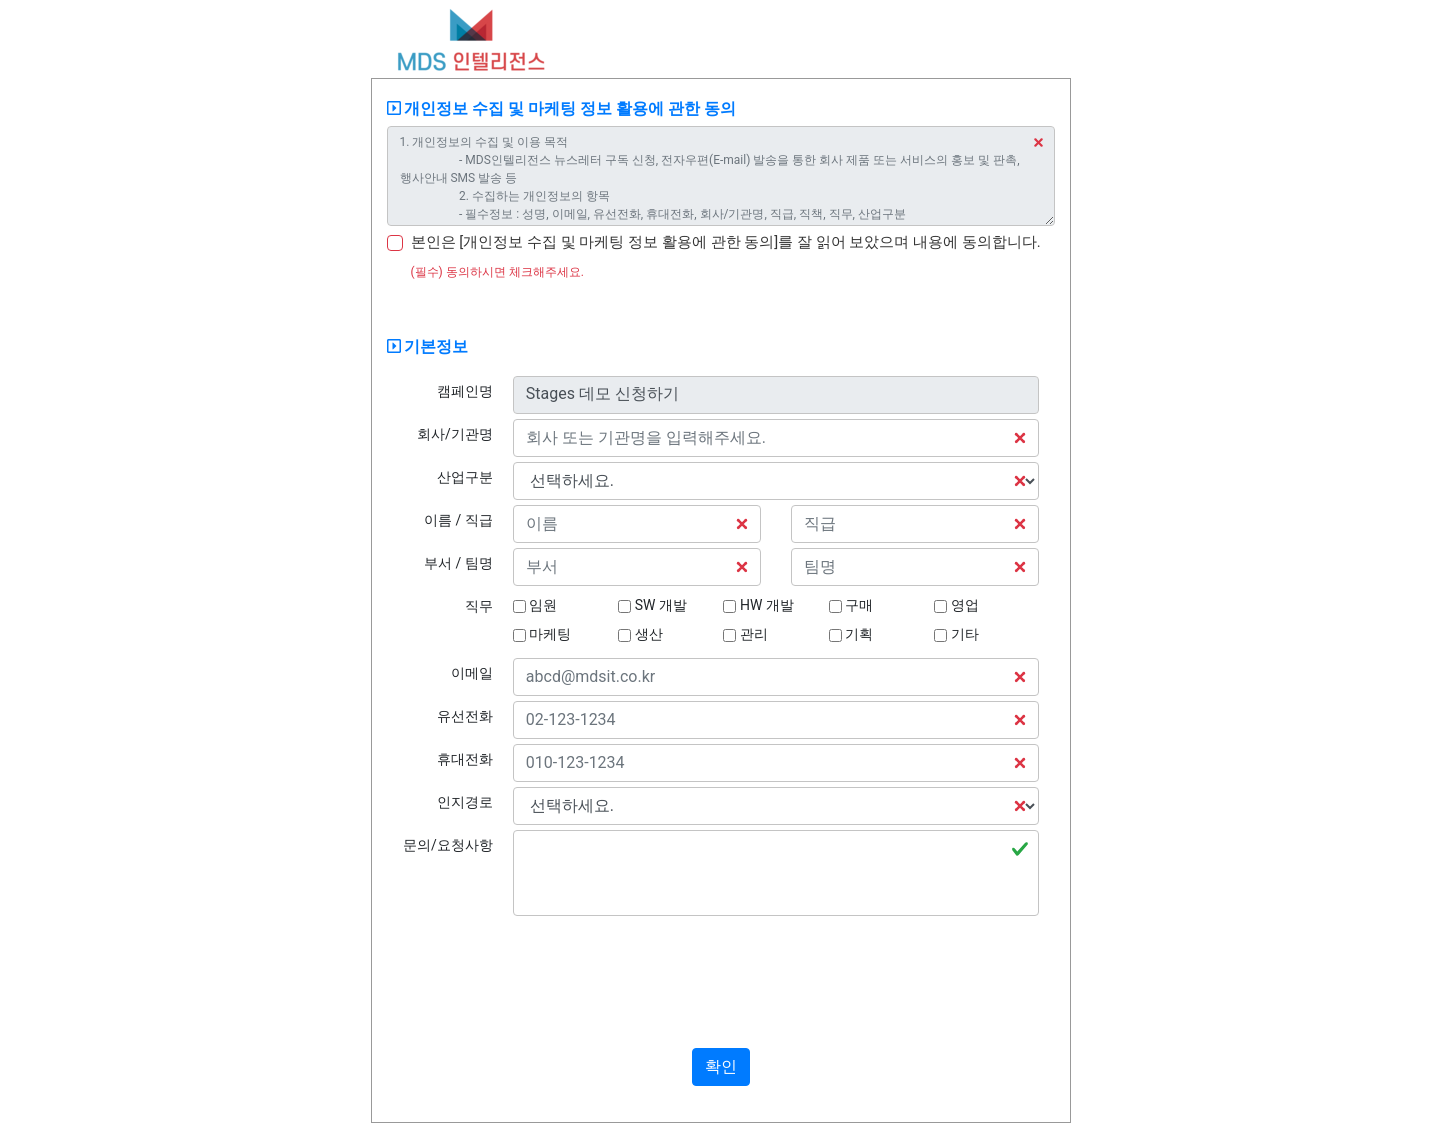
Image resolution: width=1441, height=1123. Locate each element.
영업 (956, 605)
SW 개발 (652, 605)
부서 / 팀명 (458, 563)
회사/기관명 (455, 434)
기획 (851, 634)
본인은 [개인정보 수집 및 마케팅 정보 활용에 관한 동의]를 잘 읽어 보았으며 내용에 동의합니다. (726, 242)
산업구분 (465, 477)
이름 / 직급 (458, 520)
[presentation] (721, 980)
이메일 (472, 673)
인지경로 (465, 802)
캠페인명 (465, 391)
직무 (479, 606)
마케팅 (542, 634)
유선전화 (465, 716)
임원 (535, 605)
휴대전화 (465, 759)
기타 (956, 634)
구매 (851, 605)
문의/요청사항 (448, 845)
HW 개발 (758, 605)
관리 (745, 634)
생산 (640, 634)
